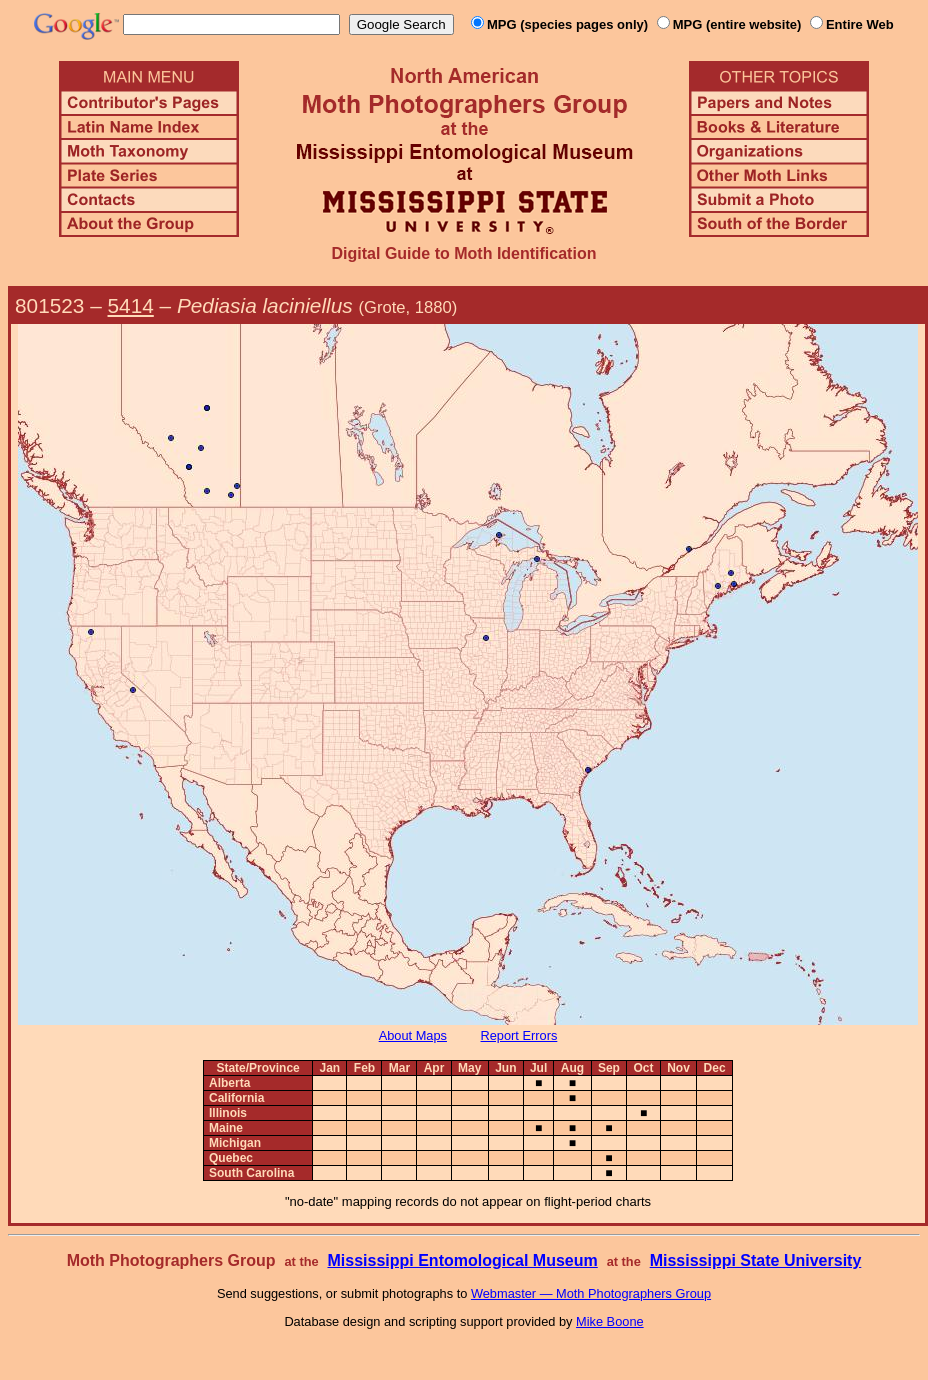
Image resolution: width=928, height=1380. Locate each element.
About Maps (413, 1035)
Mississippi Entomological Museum (462, 1260)
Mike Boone (610, 1321)
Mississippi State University (756, 1260)
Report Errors (519, 1035)
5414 (131, 305)
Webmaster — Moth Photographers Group (591, 1293)
